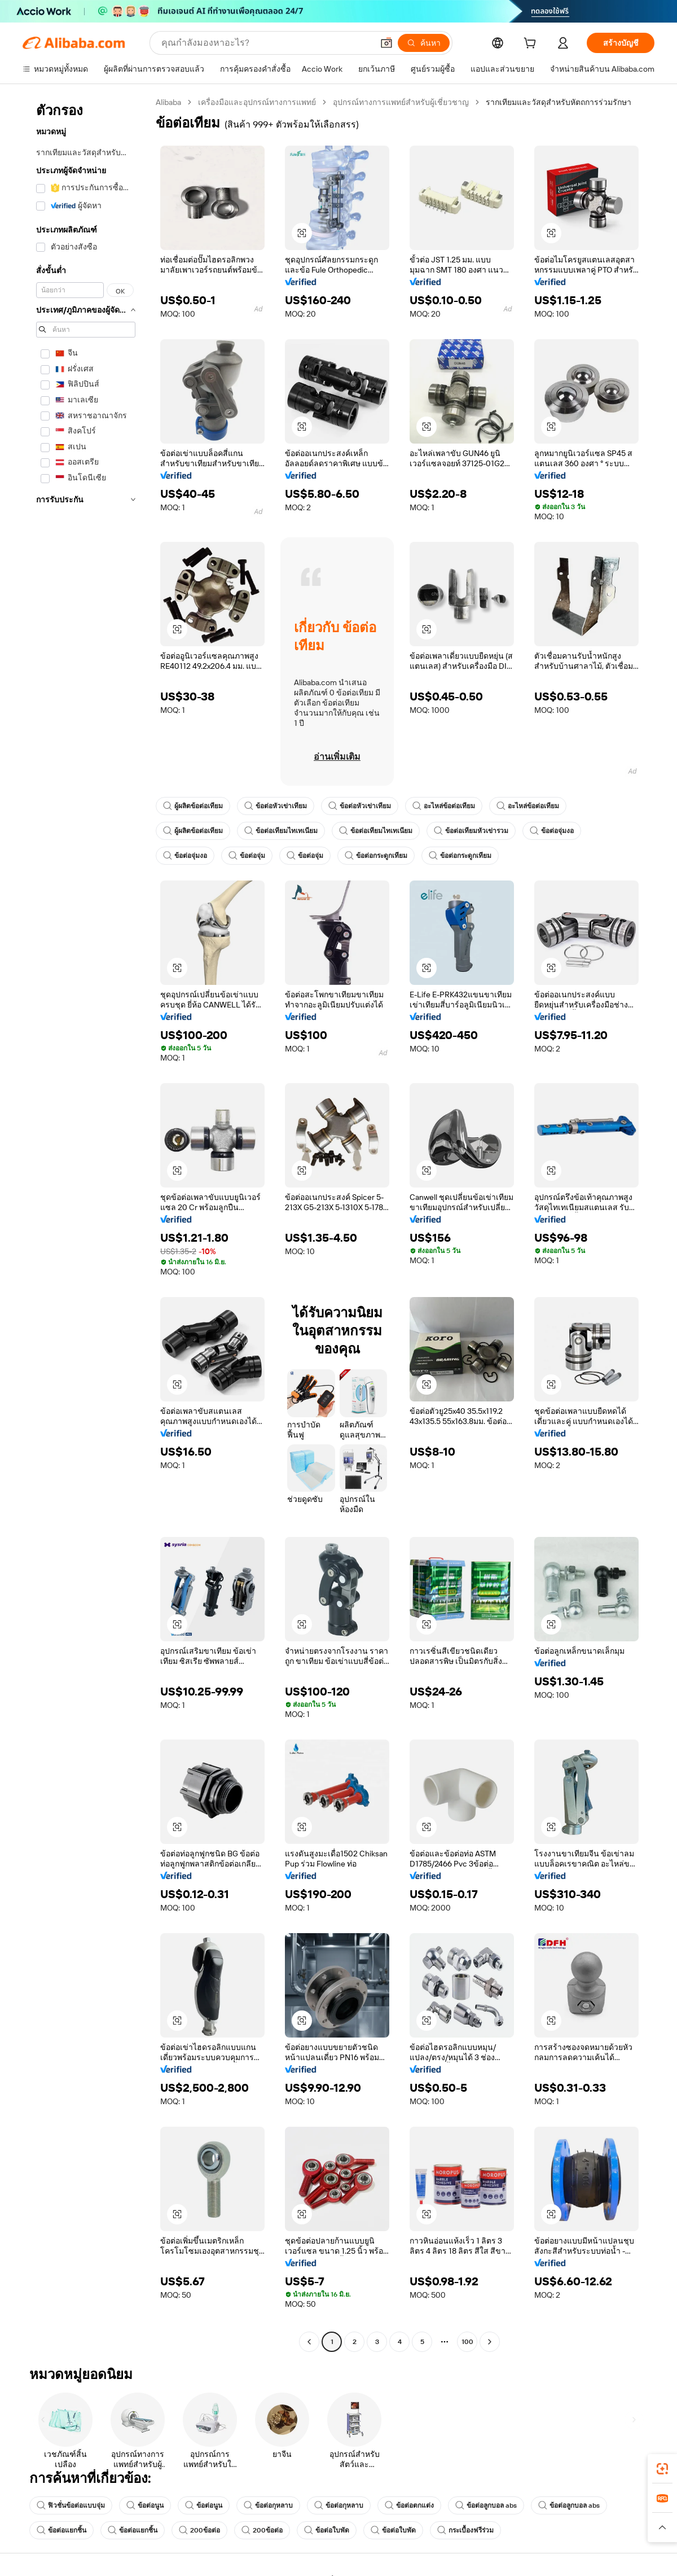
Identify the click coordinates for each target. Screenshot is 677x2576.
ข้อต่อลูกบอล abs (486, 2505)
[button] (386, 43)
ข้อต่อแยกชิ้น (61, 2530)
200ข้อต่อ (199, 2530)
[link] (662, 2468)
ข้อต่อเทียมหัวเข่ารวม (471, 830)
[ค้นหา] (424, 43)
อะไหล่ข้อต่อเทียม (443, 806)
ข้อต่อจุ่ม (246, 855)
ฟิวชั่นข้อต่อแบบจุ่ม (71, 2505)
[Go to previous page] (309, 2342)
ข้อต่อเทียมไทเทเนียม (281, 830)
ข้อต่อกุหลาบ (268, 2505)
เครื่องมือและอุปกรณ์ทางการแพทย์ (257, 102)
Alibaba (168, 102)
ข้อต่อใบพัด (326, 2530)
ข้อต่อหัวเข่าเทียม (275, 806)
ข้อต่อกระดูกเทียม (376, 855)
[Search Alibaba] (266, 43)
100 (467, 2342)
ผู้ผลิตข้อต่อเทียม (193, 806)
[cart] (532, 44)
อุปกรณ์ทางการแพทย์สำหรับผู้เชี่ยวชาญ (401, 102)
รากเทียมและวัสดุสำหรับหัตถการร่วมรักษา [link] (558, 102)
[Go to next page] (490, 2342)
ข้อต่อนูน (145, 2505)
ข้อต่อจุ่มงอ (552, 830)
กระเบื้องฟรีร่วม (465, 2530)
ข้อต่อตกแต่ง (409, 2505)
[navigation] (85, 1223)
